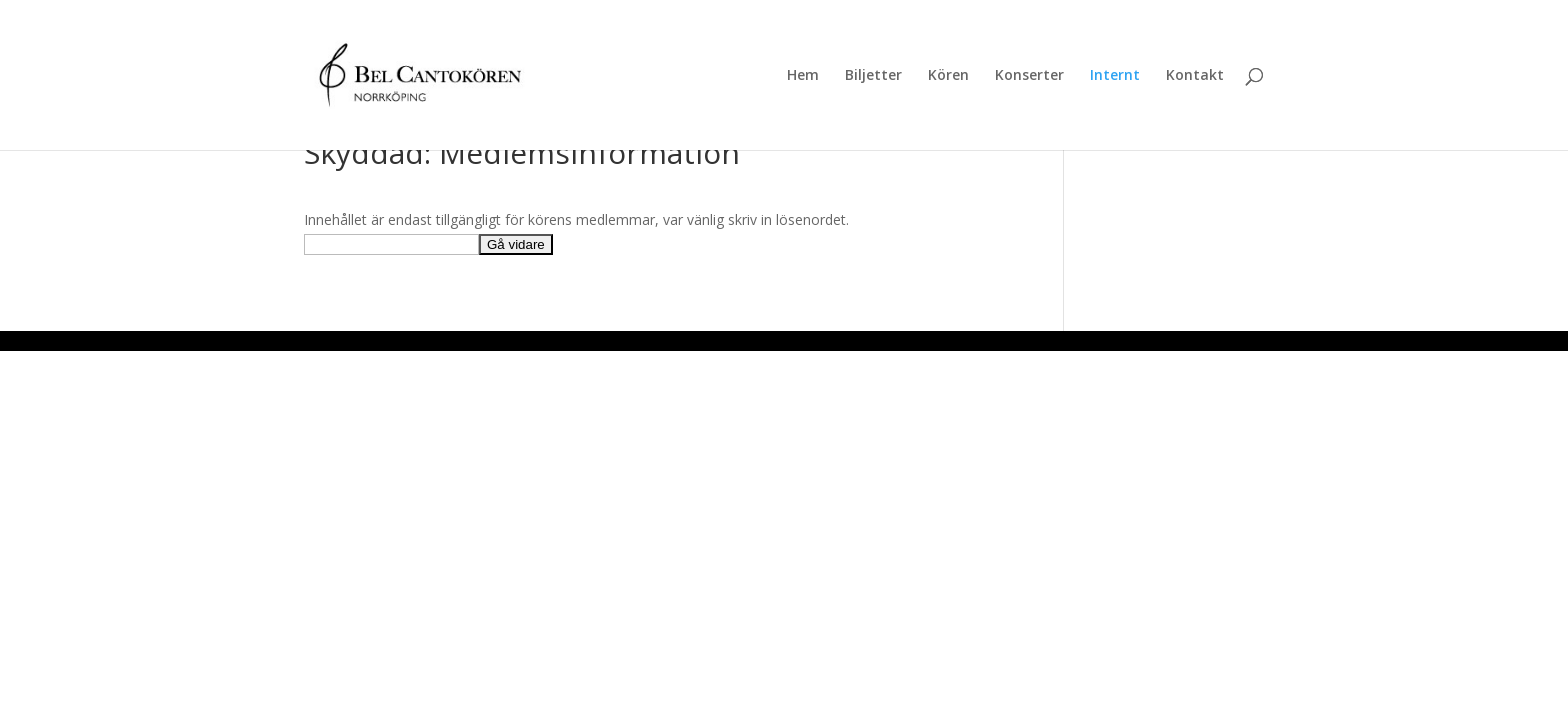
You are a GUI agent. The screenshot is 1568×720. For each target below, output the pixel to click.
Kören (948, 76)
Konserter (1029, 76)
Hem (803, 76)
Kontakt (1195, 76)
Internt (1115, 76)
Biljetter (873, 76)
